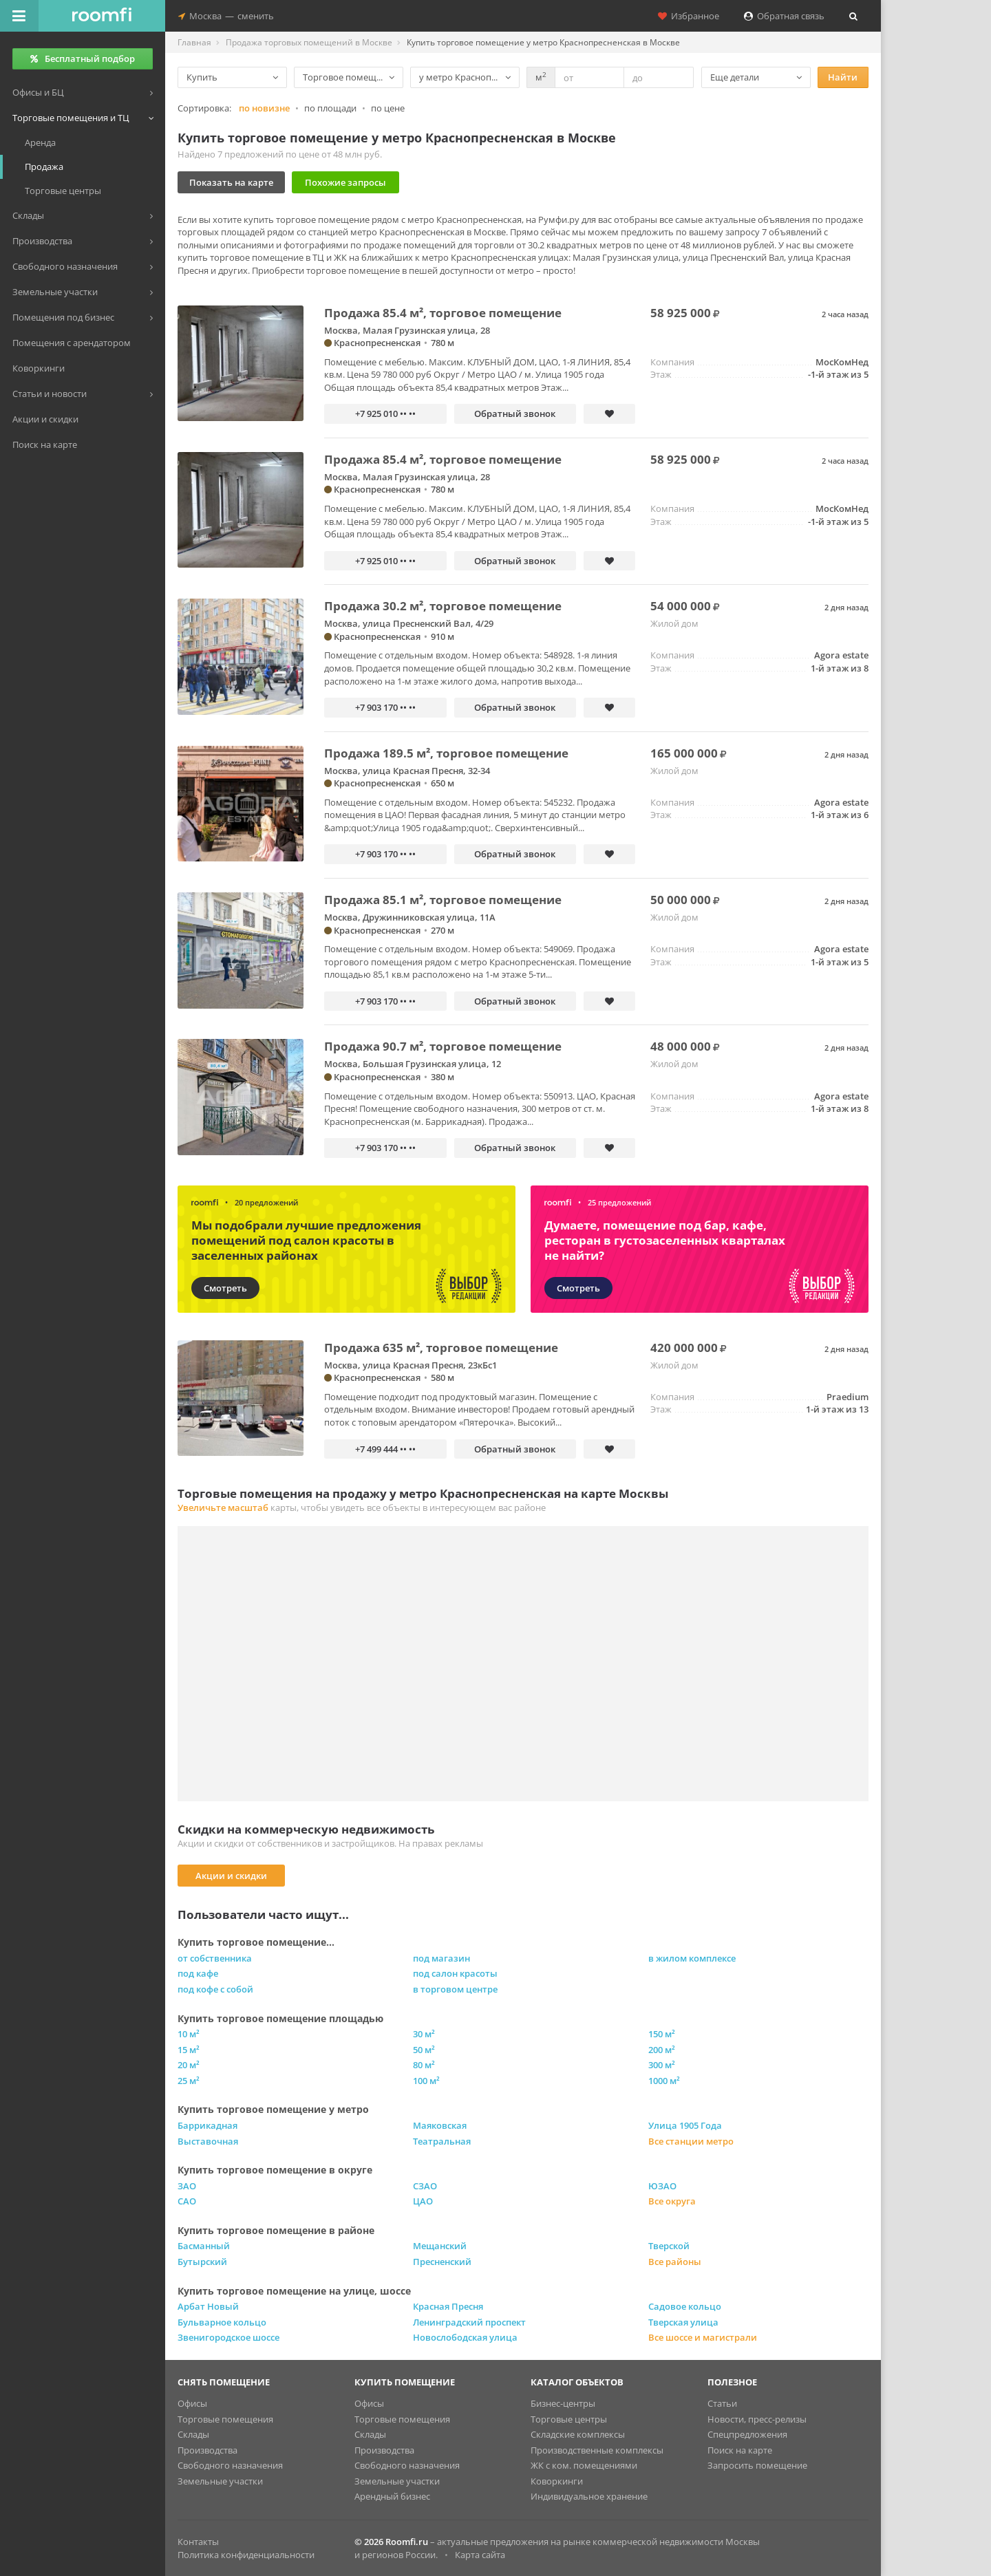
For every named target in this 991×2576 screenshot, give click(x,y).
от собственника (215, 1958)
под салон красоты (455, 1973)
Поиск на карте (739, 2450)
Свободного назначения (230, 2465)
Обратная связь (784, 16)
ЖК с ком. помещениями (584, 2465)
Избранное (688, 16)
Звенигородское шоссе (228, 2337)
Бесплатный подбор (82, 58)
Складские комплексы (578, 2434)
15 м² (189, 2049)
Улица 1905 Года (685, 2125)
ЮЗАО (662, 2186)
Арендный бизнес (392, 2496)
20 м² (189, 2065)
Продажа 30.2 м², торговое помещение (443, 606)
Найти (842, 77)
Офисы (192, 2403)
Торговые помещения (225, 2419)
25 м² (189, 2080)
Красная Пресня (448, 2306)
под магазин (441, 1958)
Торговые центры (569, 2419)
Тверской (669, 2246)
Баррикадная (207, 2125)
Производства (207, 2450)
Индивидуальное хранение (589, 2496)
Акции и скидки (231, 1875)
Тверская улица (683, 2322)
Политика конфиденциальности (246, 2554)
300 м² (661, 2065)
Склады (193, 2434)
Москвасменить (226, 16)
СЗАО (425, 2186)
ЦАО (423, 2201)
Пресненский (442, 2261)
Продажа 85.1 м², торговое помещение (443, 900)
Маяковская (440, 2125)
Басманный (204, 2246)
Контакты (198, 2541)
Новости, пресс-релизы (757, 2419)
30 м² (424, 2034)
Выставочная (208, 2141)
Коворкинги (557, 2481)
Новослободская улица (465, 2337)
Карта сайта (480, 2554)
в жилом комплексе (692, 1958)
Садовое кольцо (684, 2306)
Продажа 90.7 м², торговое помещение (443, 1046)
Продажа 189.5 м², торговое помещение (446, 753)
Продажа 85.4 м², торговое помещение (443, 313)
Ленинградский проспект (469, 2322)
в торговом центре (455, 1989)
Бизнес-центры (563, 2403)
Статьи (722, 2403)
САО (187, 2201)
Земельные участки (220, 2481)
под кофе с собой (215, 1989)
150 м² (661, 2034)
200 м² (661, 2049)
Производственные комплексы (597, 2450)
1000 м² (664, 2080)
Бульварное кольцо (222, 2322)
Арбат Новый (208, 2306)
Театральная (442, 2141)
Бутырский (202, 2261)
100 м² (426, 2080)
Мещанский (440, 2246)
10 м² (189, 2034)
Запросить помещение (757, 2465)
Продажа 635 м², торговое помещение (441, 1347)
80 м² (424, 2065)
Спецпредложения (747, 2434)
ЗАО (187, 2186)
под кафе (198, 1973)
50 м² (424, 2049)
